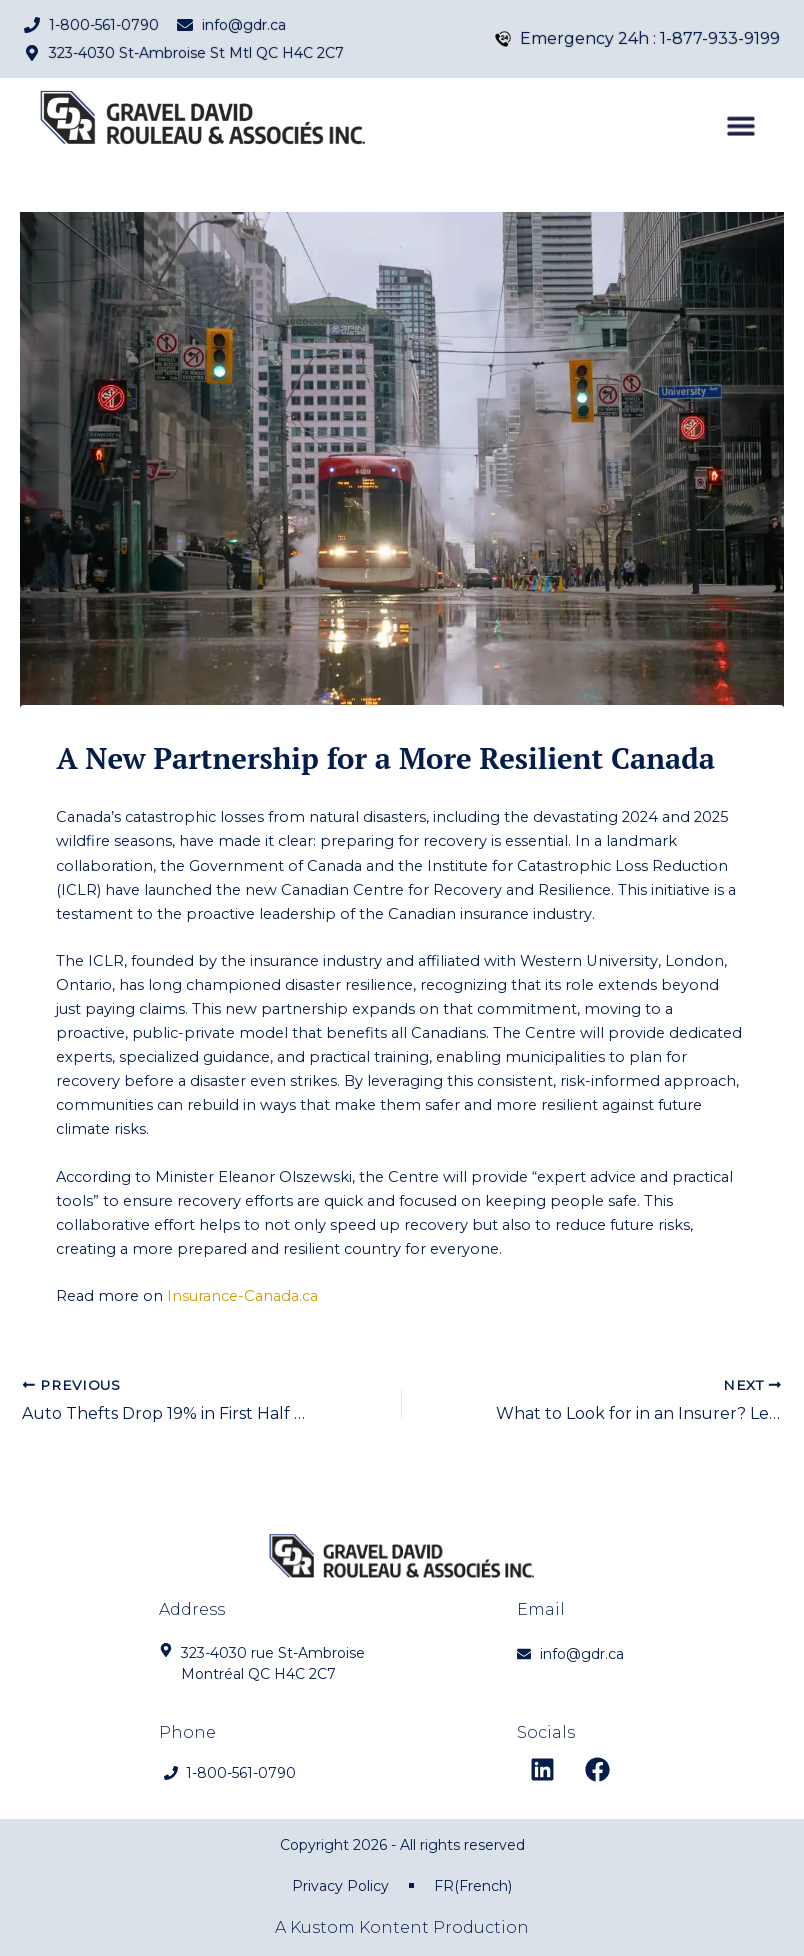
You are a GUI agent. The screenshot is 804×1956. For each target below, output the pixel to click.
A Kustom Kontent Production (402, 1927)
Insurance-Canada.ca (242, 1296)
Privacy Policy (340, 1886)
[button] (741, 135)
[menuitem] (473, 1886)
